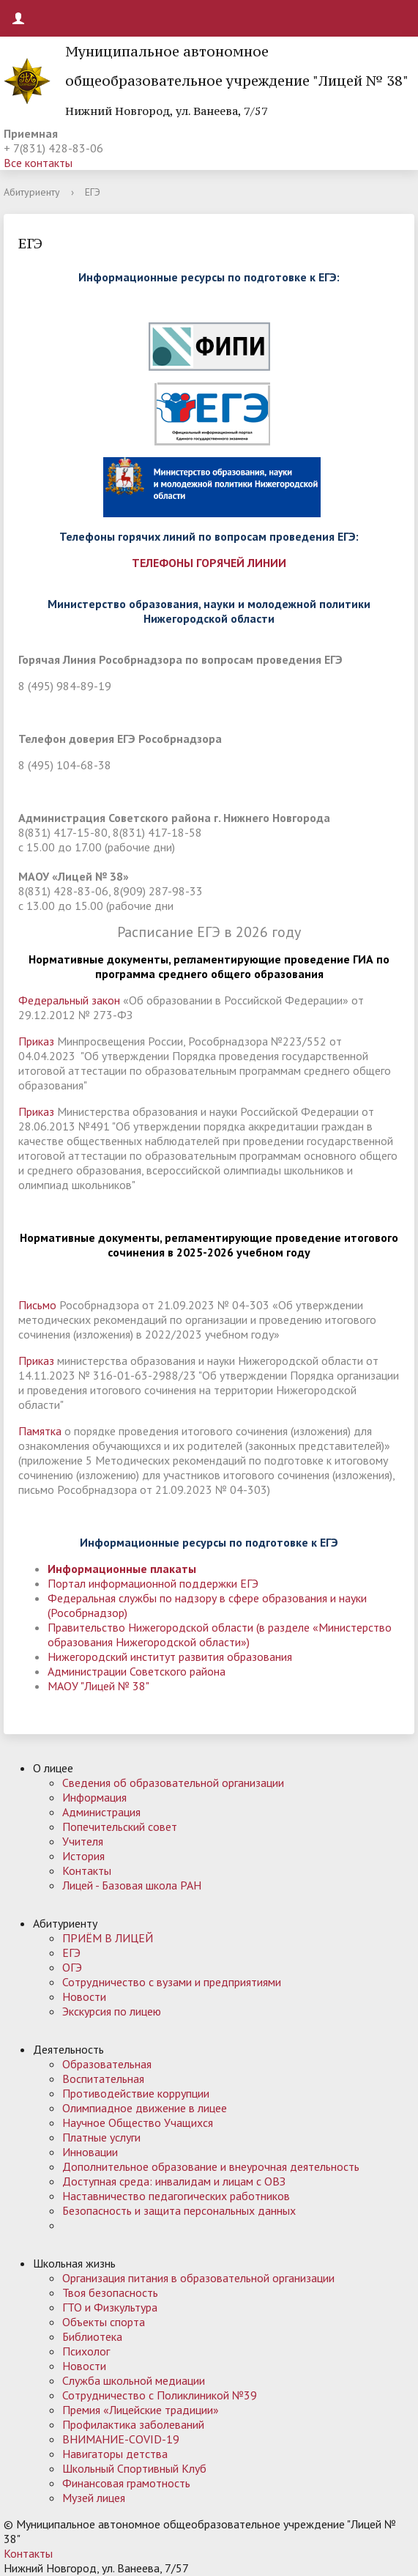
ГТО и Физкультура (109, 2307)
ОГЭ (72, 1967)
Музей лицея (93, 2497)
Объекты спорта (103, 2321)
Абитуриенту (32, 192)
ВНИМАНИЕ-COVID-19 (120, 2439)
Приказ (37, 1041)
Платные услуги (101, 2137)
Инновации (90, 2151)
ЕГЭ (71, 1952)
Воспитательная (103, 2078)
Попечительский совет (119, 1826)
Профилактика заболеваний (133, 2424)
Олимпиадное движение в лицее (144, 2108)
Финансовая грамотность (126, 2483)
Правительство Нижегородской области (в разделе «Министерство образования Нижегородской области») (220, 1634)
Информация (94, 1797)
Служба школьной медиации (133, 2380)
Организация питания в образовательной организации (198, 2277)
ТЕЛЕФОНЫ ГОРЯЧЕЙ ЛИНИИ (209, 562)
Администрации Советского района (136, 1671)
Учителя (82, 1841)
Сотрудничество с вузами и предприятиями (171, 1981)
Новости (84, 1996)
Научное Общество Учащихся (137, 2122)
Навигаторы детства (115, 2453)
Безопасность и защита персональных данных (179, 2210)
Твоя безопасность (110, 2292)
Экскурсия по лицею (111, 2011)
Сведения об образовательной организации (173, 1782)
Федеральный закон (69, 1000)
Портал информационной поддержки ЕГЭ (153, 1583)
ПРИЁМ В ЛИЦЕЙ (107, 1938)
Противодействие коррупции (135, 2093)
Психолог (86, 2351)
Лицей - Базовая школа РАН (131, 1885)
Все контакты (38, 162)
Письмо (38, 1305)
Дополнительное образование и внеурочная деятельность (210, 2166)
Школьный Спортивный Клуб (134, 2468)
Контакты (86, 1870)
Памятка (39, 1431)
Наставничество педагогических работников (176, 2195)
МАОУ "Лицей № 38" (98, 1686)
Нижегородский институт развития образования (170, 1656)
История (83, 1855)
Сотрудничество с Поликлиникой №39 (159, 2395)
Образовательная (107, 2064)
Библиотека (92, 2336)
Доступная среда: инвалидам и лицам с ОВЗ (173, 2181)
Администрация (101, 1812)
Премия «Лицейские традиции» (140, 2409)
